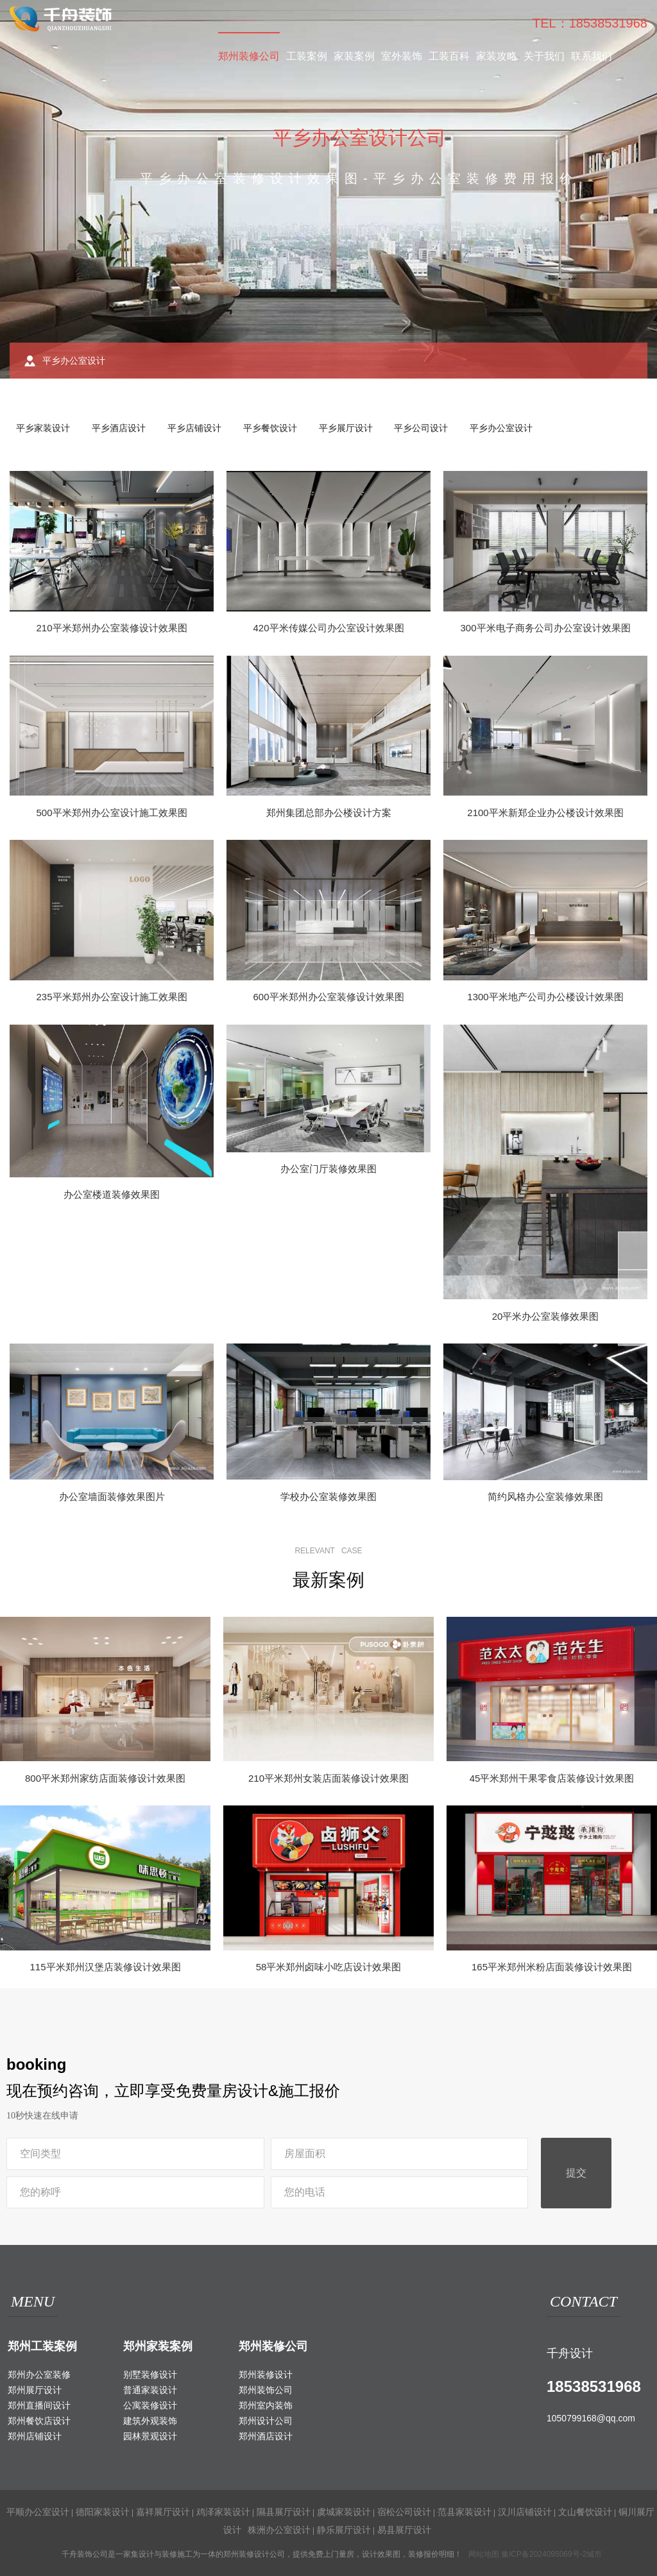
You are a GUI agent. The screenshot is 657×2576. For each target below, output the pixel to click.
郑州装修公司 (249, 56)
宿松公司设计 (404, 2512)
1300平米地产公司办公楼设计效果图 (545, 996)
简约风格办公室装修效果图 (545, 1496)
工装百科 (449, 56)
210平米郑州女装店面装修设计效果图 (328, 1778)
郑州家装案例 (157, 2346)
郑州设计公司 (266, 2421)
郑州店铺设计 (35, 2436)
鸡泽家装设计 (223, 2512)
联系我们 (591, 56)
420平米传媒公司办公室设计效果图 (328, 627)
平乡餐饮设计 (270, 428)
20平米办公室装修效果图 (545, 1316)
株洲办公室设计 (279, 2530)
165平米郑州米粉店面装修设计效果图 (552, 1966)
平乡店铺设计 (194, 428)
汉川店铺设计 (525, 2512)
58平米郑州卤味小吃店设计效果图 (329, 1966)
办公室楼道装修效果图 (112, 1194)
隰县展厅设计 (284, 2512)
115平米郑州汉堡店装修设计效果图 (105, 1966)
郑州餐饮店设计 (39, 2421)
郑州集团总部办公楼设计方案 (328, 812)
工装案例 (306, 56)
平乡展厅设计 (346, 428)
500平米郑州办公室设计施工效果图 (111, 812)
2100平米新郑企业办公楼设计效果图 (545, 812)
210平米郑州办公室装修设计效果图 (111, 627)
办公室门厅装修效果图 (328, 1168)
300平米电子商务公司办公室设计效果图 (545, 627)
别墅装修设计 (150, 2374)
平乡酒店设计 (119, 428)
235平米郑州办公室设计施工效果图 (111, 996)
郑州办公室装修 (39, 2374)
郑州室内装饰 (266, 2405)
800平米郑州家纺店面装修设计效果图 (105, 1778)
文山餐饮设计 (585, 2512)
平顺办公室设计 (37, 2512)
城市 (594, 2554)
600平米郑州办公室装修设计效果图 (328, 996)
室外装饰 (401, 56)
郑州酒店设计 (266, 2436)
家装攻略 (496, 56)
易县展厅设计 (404, 2530)
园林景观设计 (150, 2436)
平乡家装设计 (43, 428)
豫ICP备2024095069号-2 (543, 2554)
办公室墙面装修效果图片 (112, 1496)
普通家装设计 (150, 2390)
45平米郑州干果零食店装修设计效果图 (552, 1778)
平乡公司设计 (421, 428)
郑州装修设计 (266, 2374)
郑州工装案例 (42, 2346)
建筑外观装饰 (150, 2421)
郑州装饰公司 (266, 2390)
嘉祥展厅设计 (163, 2512)
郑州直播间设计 (39, 2405)
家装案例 (354, 56)
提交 (576, 2172)
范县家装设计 (464, 2512)
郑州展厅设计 (35, 2390)
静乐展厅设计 (344, 2530)
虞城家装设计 (344, 2512)
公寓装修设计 (150, 2405)
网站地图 (483, 2554)
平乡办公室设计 (501, 428)
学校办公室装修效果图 (328, 1496)
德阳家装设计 (103, 2512)
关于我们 (544, 56)
